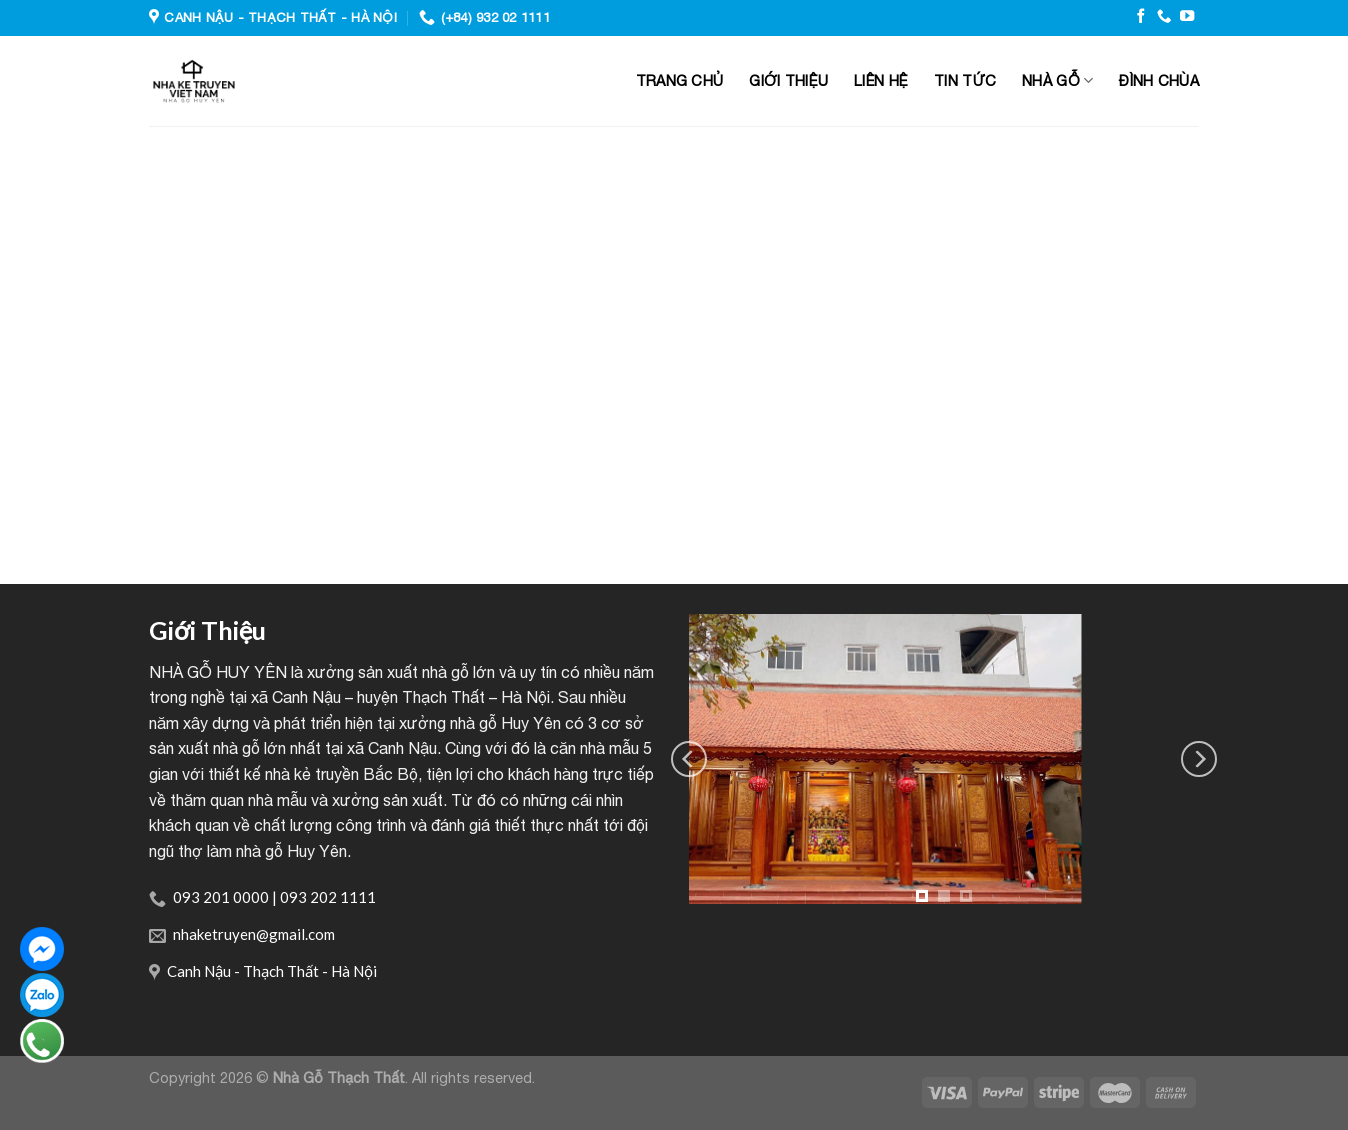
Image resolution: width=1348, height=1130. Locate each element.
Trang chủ (680, 80)
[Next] (1199, 759)
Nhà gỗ (1057, 80)
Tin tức (965, 80)
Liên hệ (881, 80)
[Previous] (689, 759)
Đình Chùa (1159, 80)
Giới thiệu (788, 80)
